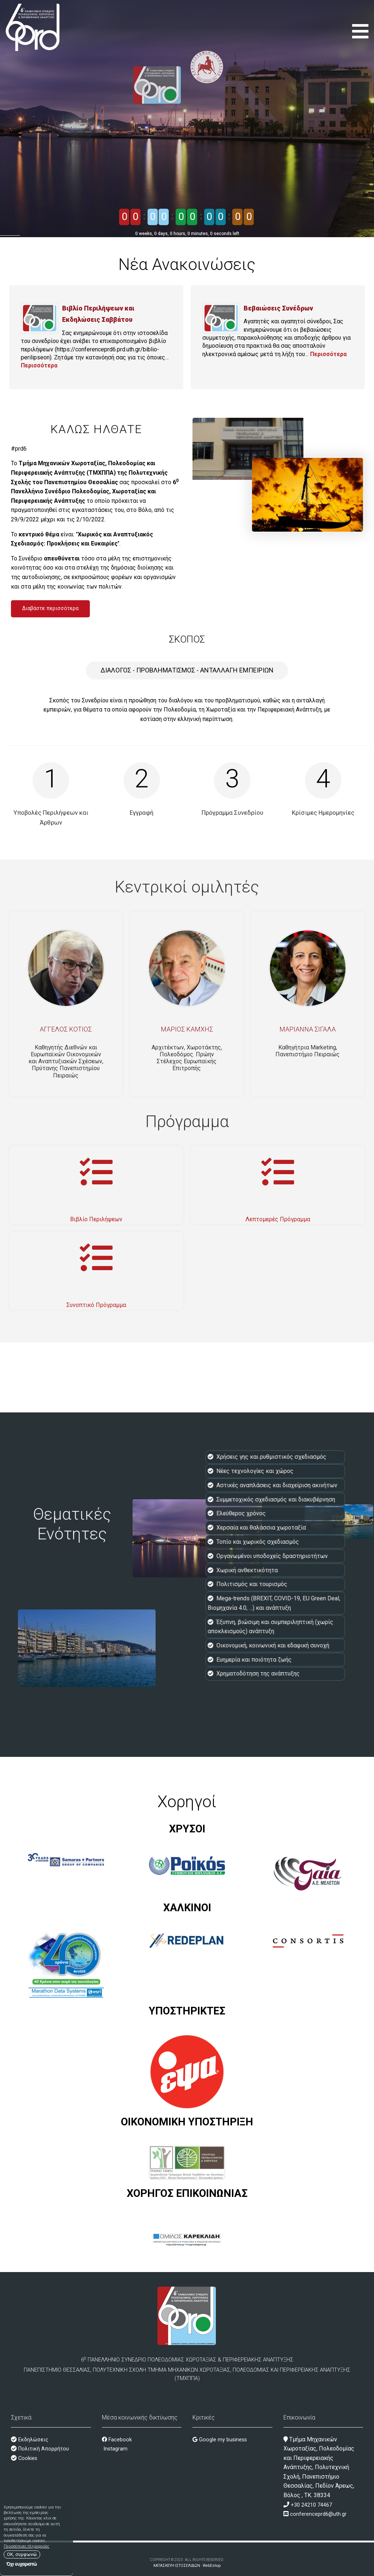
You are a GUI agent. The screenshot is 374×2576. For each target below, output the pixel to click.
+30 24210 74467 (310, 2505)
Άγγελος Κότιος (66, 1029)
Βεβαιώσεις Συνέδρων (278, 308)
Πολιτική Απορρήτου (43, 2449)
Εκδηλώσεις (32, 2440)
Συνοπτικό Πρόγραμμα (96, 1305)
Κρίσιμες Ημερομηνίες (323, 812)
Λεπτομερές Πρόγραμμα (277, 1219)
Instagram (114, 2449)
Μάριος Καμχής (187, 1029)
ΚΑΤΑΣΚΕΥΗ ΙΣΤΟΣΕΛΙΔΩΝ (177, 2566)
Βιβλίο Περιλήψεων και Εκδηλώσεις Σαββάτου (98, 314)
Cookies (27, 2458)
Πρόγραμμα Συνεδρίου (232, 812)
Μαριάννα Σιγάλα (307, 1029)
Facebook (117, 2440)
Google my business (219, 2440)
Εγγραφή (141, 812)
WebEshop (212, 2566)
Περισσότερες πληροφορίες (26, 2546)
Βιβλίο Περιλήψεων (96, 1219)
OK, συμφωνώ (22, 2554)
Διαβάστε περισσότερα (50, 608)
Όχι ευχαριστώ (22, 2564)
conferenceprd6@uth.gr (318, 2514)
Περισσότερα (39, 365)
